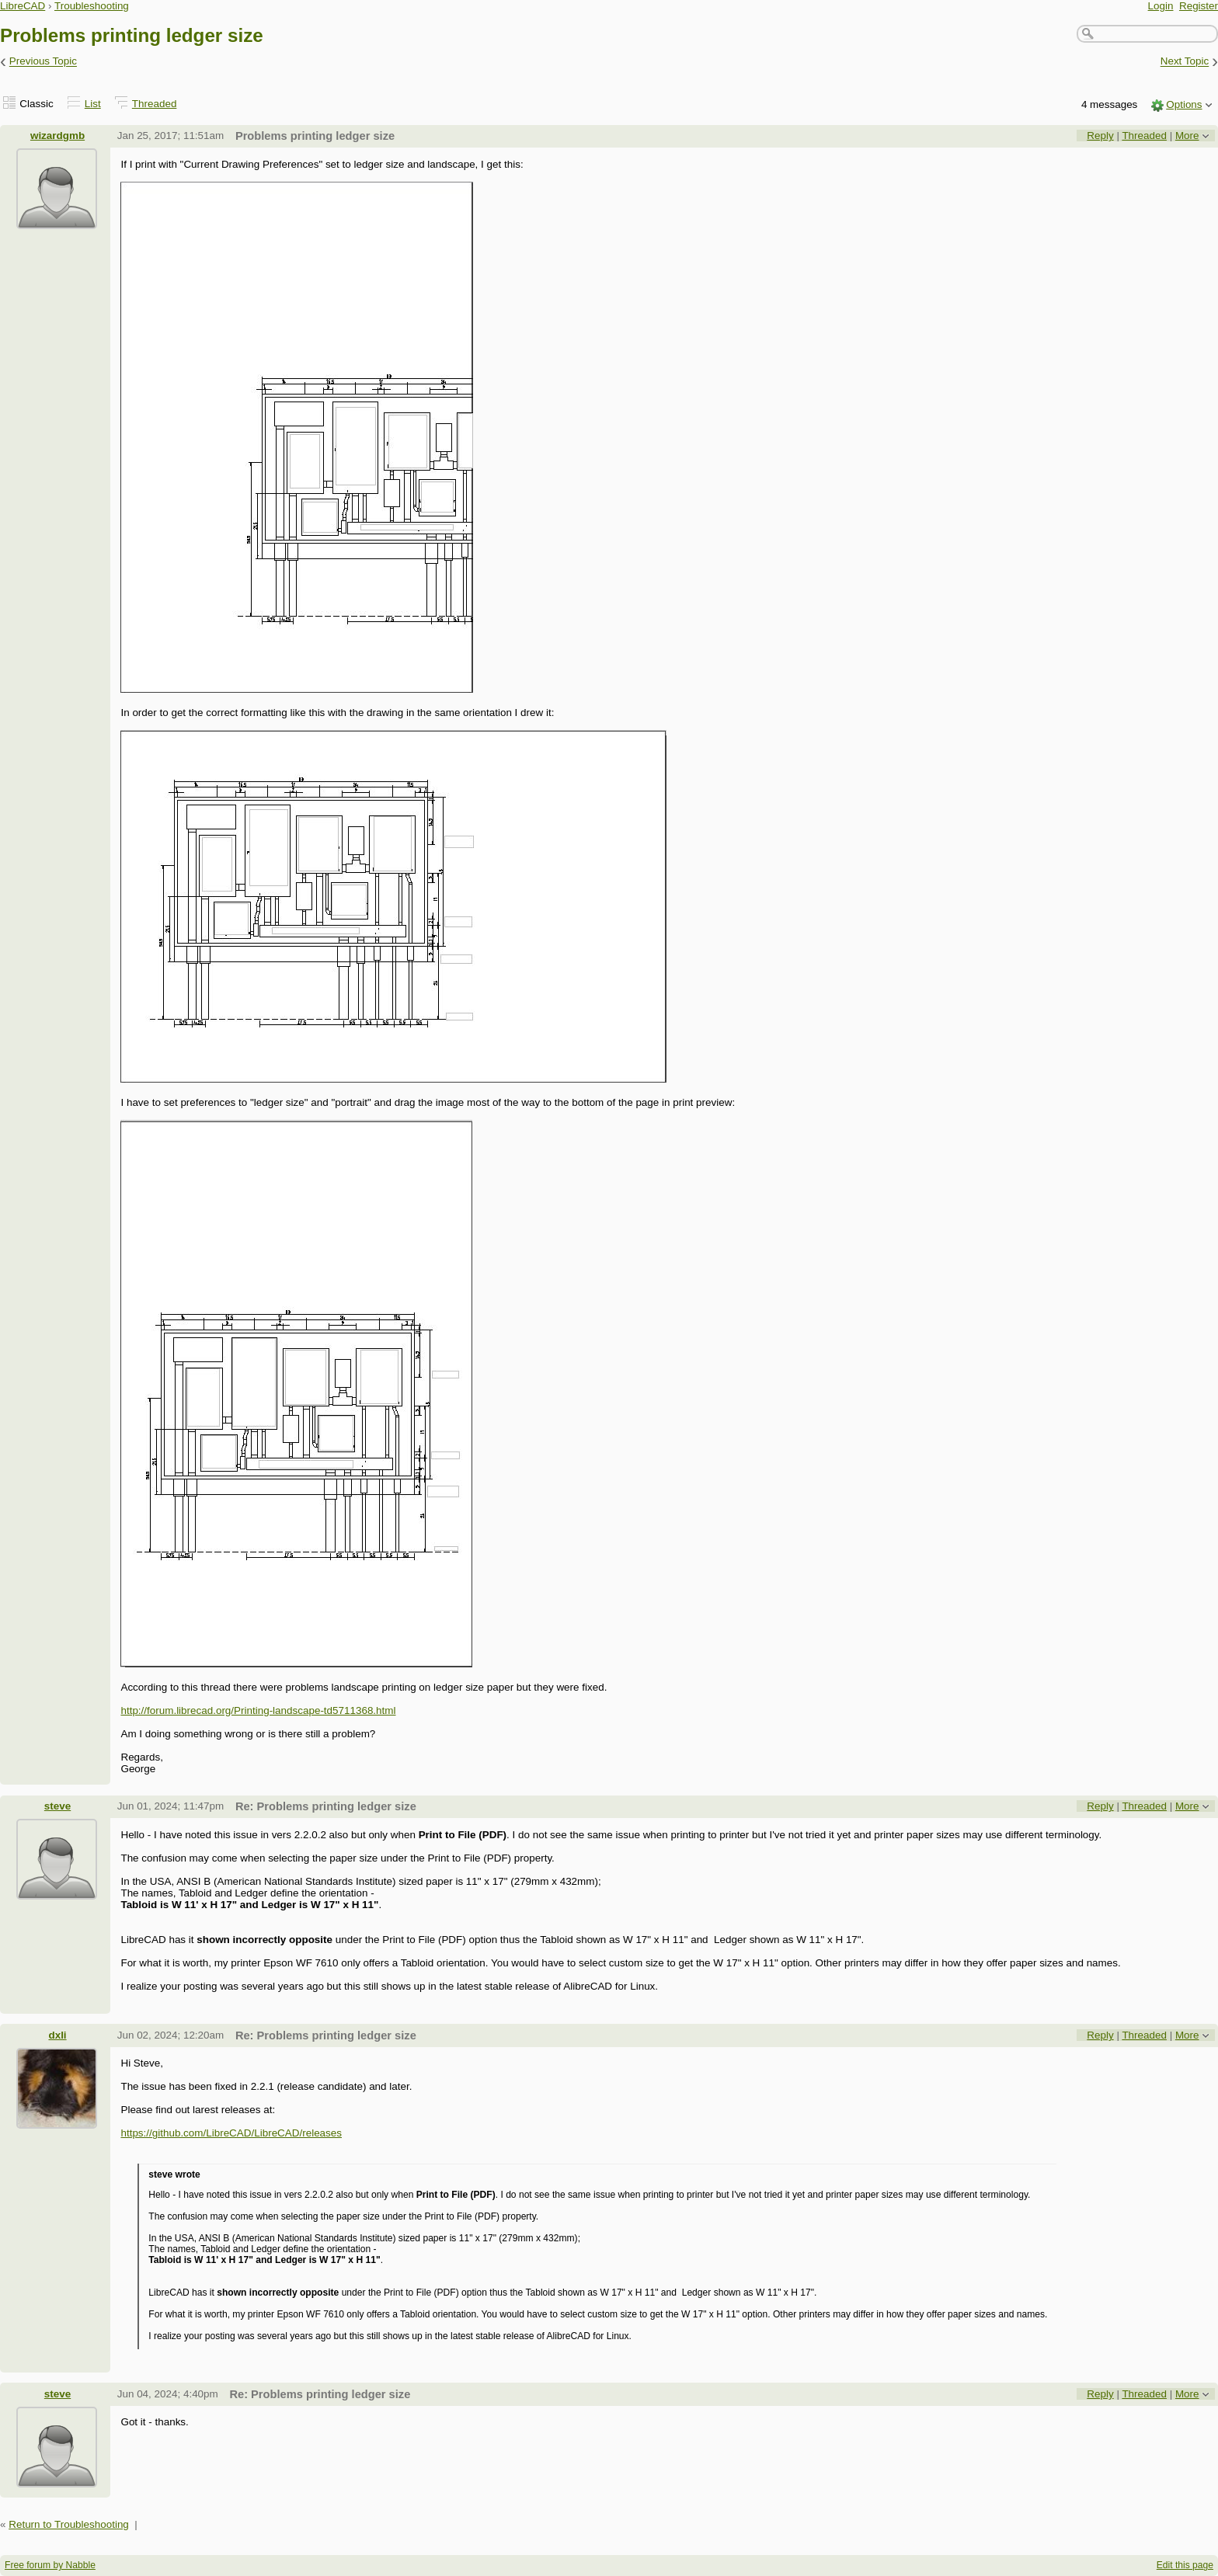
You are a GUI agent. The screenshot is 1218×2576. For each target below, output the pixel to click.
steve (57, 1806)
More (1187, 135)
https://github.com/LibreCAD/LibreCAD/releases (231, 2133)
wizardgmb (57, 135)
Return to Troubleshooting (69, 2524)
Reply (1100, 135)
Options (1184, 104)
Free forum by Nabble (50, 2565)
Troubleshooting (91, 6)
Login (1161, 6)
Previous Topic (43, 62)
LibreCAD (22, 6)
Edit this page (1185, 2565)
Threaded (154, 104)
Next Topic (1185, 62)
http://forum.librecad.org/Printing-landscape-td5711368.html (257, 1710)
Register (1198, 6)
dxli (57, 2035)
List (93, 104)
